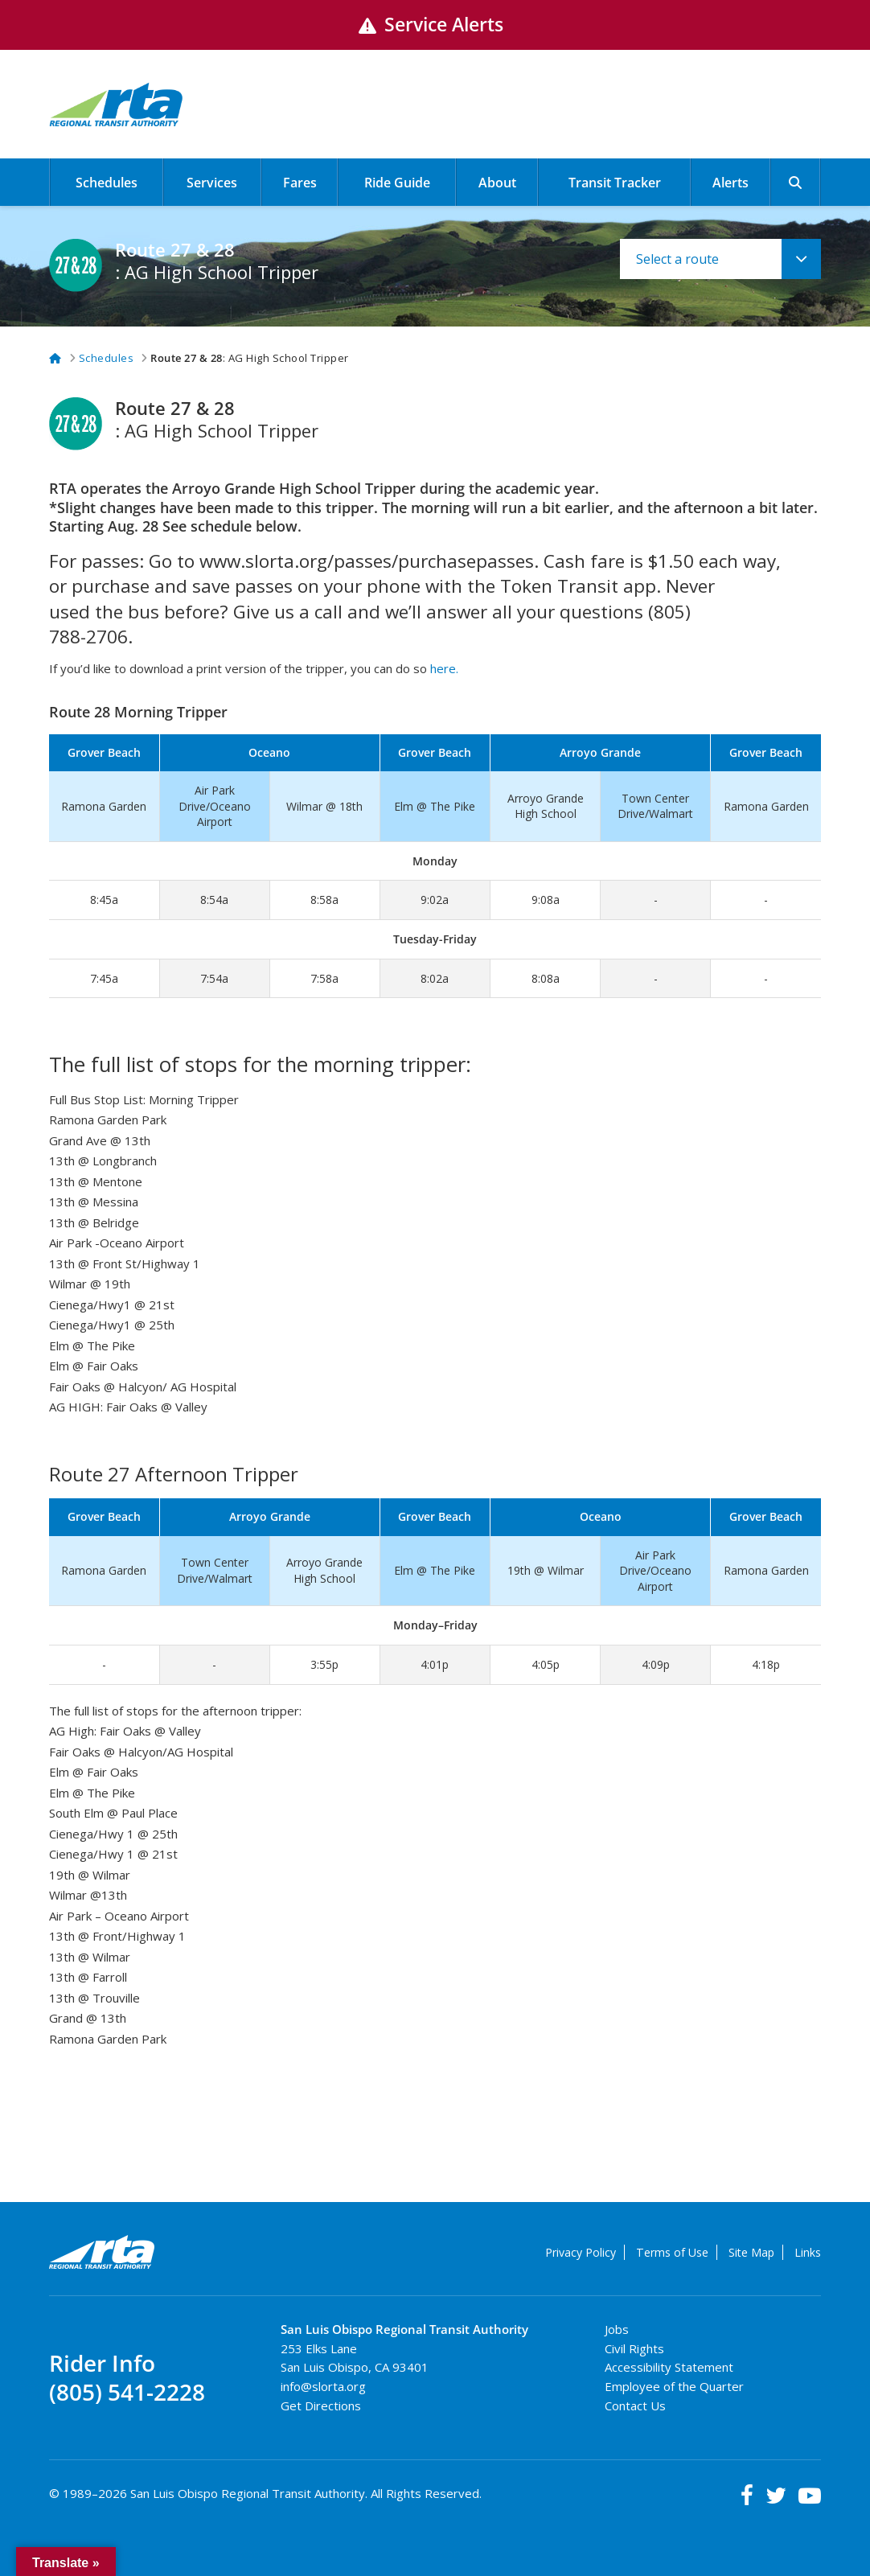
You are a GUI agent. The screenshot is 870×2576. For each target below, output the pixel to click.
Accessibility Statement (669, 2367)
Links (807, 2252)
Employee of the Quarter (674, 2386)
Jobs (617, 2329)
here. (444, 668)
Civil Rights (634, 2348)
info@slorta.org (323, 2386)
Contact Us (635, 2405)
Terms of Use (672, 2252)
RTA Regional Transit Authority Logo (103, 2252)
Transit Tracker (614, 182)
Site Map (751, 2252)
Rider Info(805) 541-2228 (127, 2378)
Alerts (730, 182)
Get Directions (321, 2405)
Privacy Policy (580, 2252)
